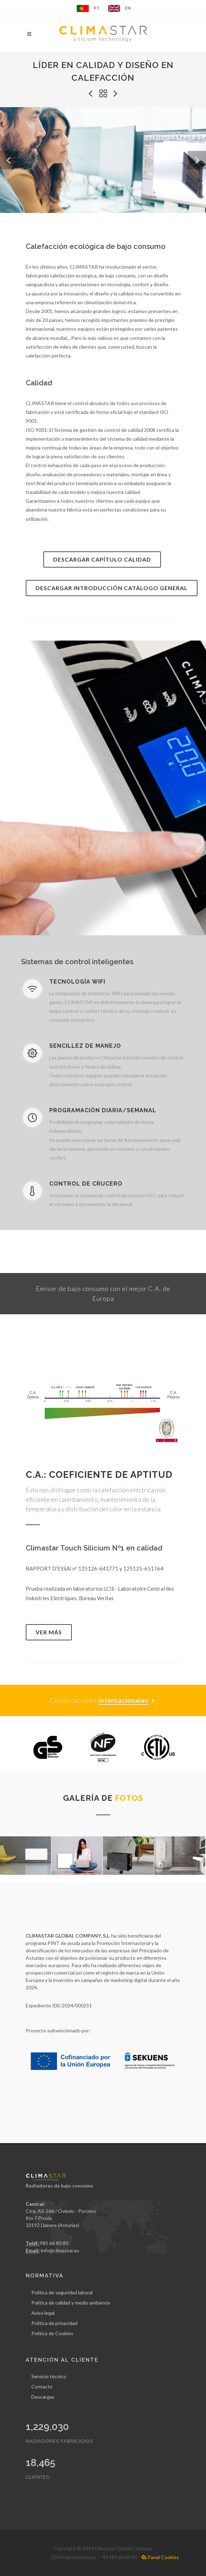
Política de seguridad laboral (62, 2292)
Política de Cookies (52, 2333)
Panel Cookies (160, 2557)
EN (119, 8)
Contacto (41, 2387)
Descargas (43, 2397)
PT (88, 8)
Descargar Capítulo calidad (102, 559)
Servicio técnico (48, 2376)
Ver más (49, 1632)
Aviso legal (43, 2313)
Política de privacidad (54, 2323)
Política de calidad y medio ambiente (70, 2303)
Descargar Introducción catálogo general (112, 588)
